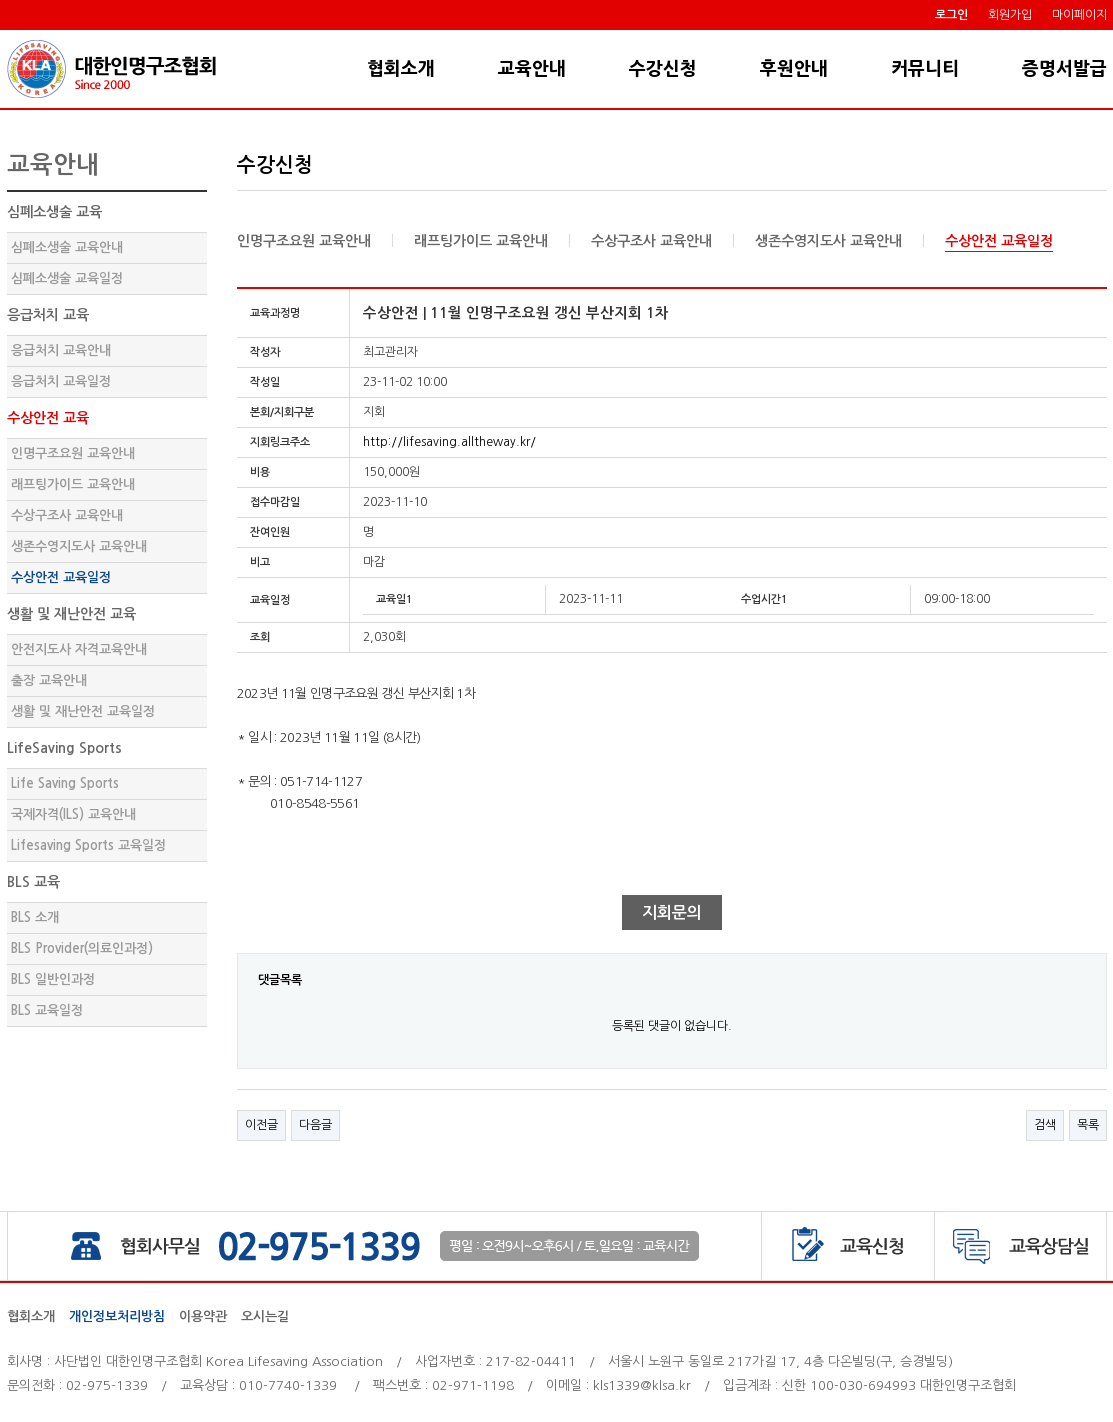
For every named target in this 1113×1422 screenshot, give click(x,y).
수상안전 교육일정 (61, 577)
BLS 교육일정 (47, 1010)
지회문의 (672, 912)
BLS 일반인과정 (53, 979)
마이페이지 (1079, 15)
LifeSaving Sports (64, 748)
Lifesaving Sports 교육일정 (88, 845)
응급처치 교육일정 (61, 381)
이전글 (261, 1125)
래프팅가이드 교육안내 (73, 484)
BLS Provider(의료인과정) (82, 948)
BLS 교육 (33, 882)
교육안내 (532, 69)
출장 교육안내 (49, 680)
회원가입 (1010, 15)
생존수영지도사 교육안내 (79, 546)
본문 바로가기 (0, 30)
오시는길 (265, 1316)
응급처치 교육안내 (61, 350)
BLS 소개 (35, 917)
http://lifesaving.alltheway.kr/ (449, 442)
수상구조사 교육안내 (67, 515)
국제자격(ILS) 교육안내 (73, 814)
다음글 (315, 1125)
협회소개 (401, 69)
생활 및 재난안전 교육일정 (83, 711)
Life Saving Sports (65, 783)
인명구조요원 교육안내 (73, 453)
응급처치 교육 (48, 315)
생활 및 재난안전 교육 (71, 614)
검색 (1045, 1125)
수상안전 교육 (48, 418)
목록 (1088, 1125)
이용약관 (203, 1316)
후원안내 (794, 69)
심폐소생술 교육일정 (67, 278)
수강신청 (663, 69)
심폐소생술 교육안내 (67, 247)
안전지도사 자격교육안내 (79, 649)
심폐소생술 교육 (54, 212)
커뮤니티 (925, 69)
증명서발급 (1064, 69)
